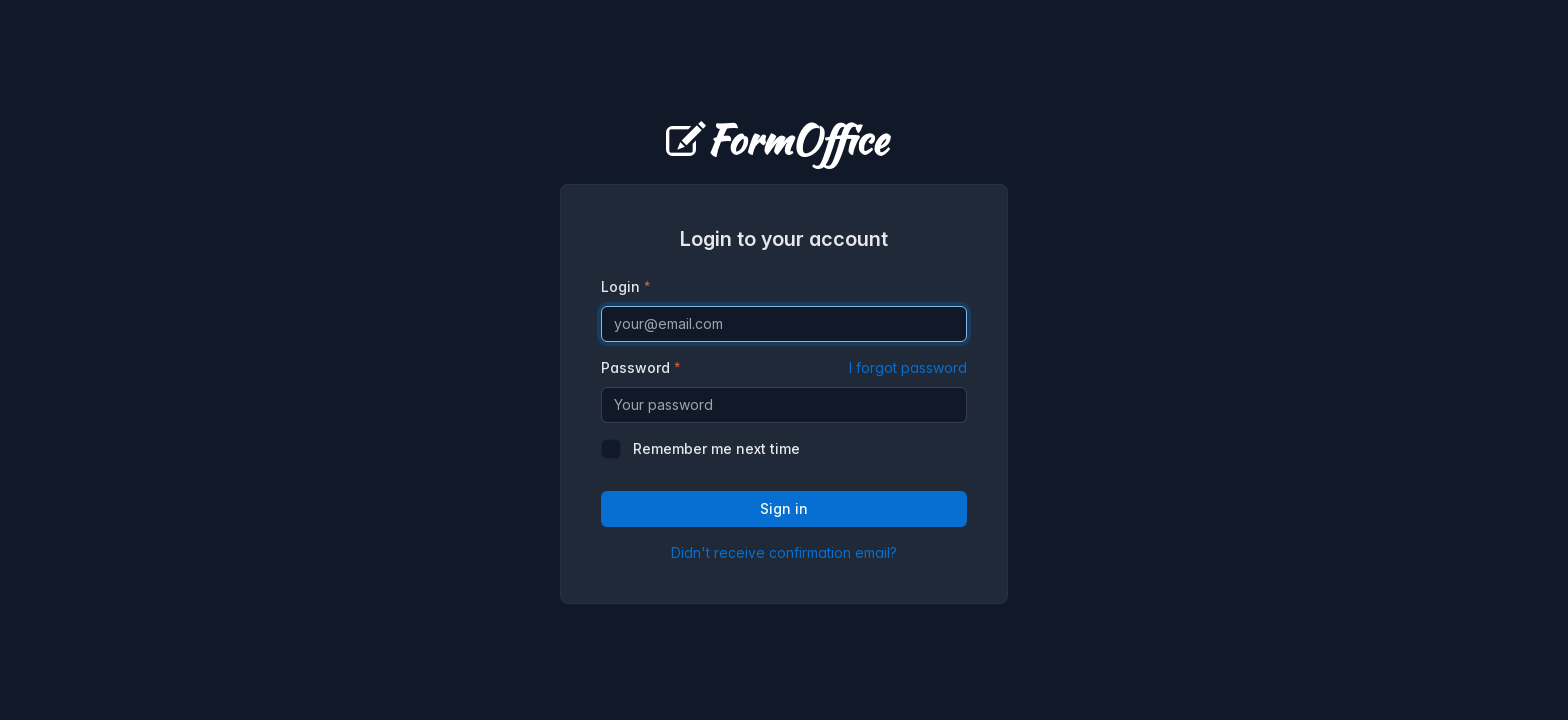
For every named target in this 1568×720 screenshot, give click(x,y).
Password (784, 368)
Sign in (784, 508)
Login (620, 286)
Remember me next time (716, 448)
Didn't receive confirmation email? (784, 552)
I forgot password (908, 367)
